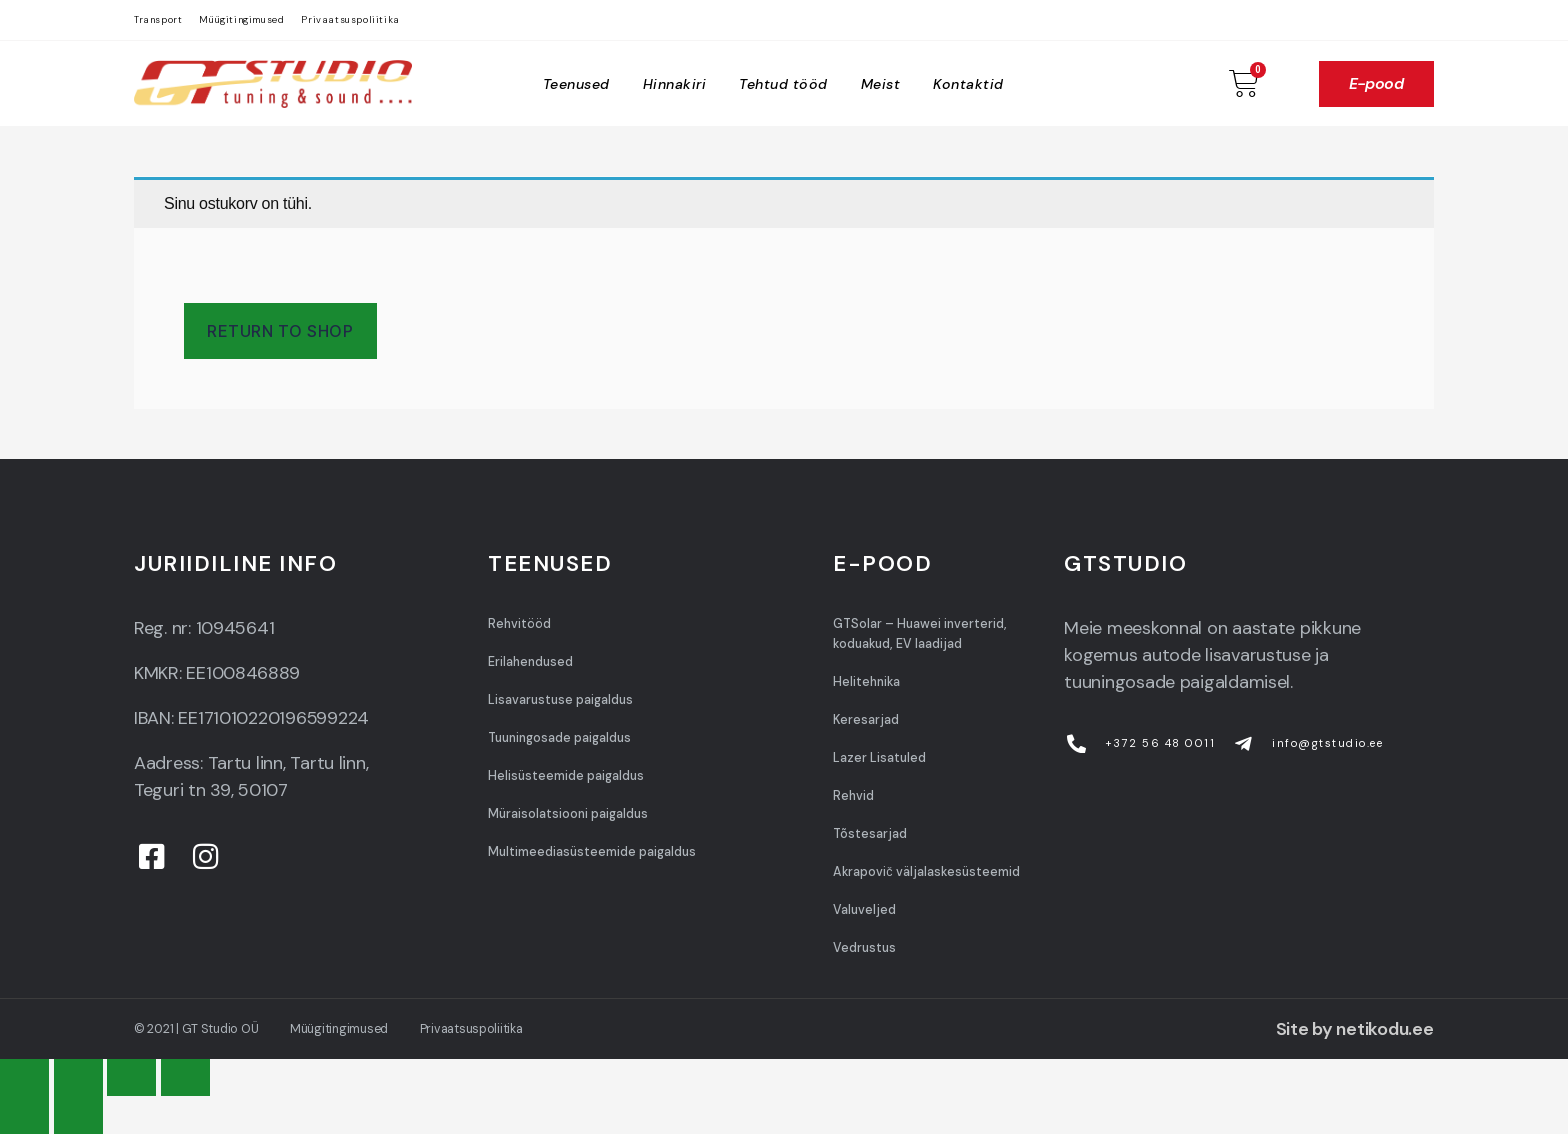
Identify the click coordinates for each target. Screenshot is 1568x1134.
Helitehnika (866, 682)
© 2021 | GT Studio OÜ (196, 1029)
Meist (881, 84)
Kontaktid (968, 84)
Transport (158, 20)
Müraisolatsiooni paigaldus (568, 814)
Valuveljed (864, 910)
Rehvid (853, 796)
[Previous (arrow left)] (24, 1114)
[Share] (78, 1077)
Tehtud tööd (783, 84)
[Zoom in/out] (185, 1077)
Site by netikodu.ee (1355, 1029)
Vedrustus (864, 948)
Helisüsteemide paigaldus (566, 776)
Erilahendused (530, 662)
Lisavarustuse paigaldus (560, 700)
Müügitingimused (241, 20)
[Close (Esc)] (24, 1077)
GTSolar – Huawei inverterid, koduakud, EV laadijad (920, 634)
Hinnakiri (675, 84)
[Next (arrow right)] (78, 1114)
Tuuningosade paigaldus (559, 738)
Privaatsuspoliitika (350, 20)
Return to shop (280, 331)
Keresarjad (866, 720)
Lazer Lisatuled (879, 758)
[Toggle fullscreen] (131, 1077)
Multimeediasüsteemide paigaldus (592, 852)
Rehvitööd (519, 624)
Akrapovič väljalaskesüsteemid (926, 872)
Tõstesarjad (870, 834)
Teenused (576, 84)
